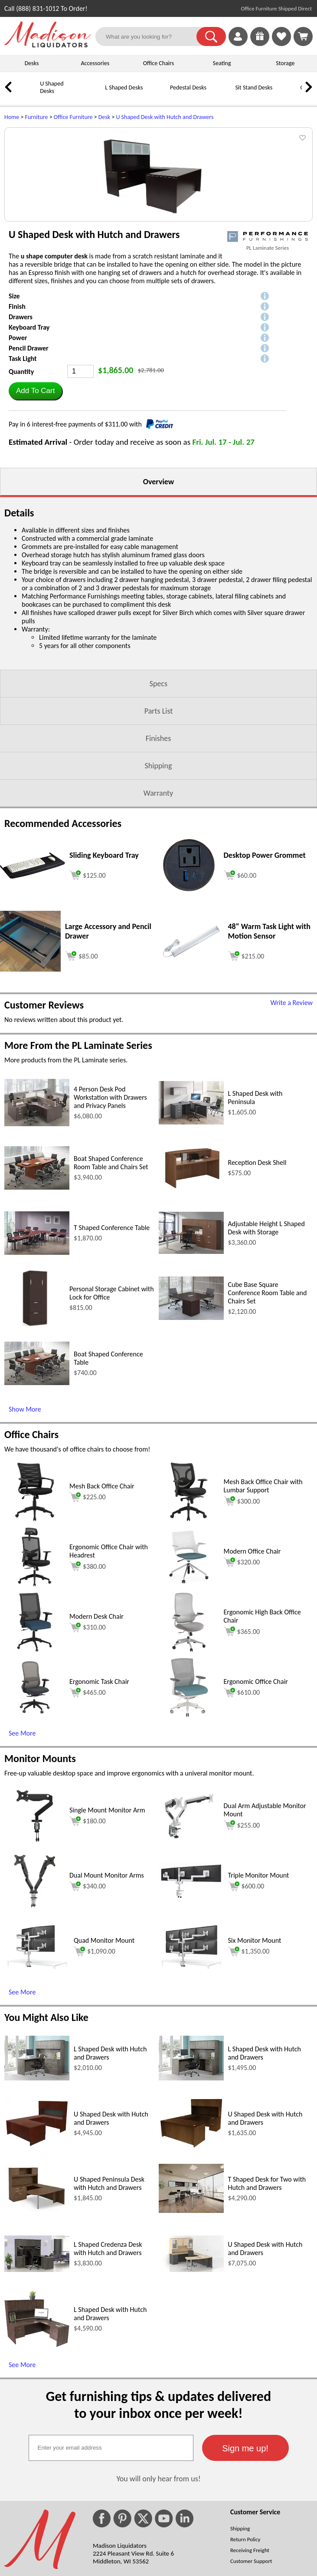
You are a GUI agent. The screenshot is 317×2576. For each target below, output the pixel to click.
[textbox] (111, 2559)
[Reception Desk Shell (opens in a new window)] (191, 1299)
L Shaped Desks (124, 87)
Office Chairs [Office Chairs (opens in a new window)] (31, 1545)
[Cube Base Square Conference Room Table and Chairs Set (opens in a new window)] (191, 1428)
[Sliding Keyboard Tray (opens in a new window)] (32, 987)
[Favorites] (281, 44)
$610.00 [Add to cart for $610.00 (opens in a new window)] (242, 1803)
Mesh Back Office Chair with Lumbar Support (263, 1596)
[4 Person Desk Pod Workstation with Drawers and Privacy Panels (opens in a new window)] (36, 1234)
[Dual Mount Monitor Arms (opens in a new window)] (34, 2020)
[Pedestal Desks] (158, 94)
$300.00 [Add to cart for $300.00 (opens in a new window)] (242, 1612)
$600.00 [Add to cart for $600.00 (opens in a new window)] (246, 1997)
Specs (158, 794)
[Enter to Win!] (259, 44)
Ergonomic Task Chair (99, 1792)
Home (11, 117)
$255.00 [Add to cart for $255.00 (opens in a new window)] (242, 1936)
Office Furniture (73, 117)
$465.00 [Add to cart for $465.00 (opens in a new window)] (87, 1803)
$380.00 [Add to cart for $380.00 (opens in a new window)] (87, 1677)
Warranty (158, 904)
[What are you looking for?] (151, 36)
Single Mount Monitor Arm (107, 1921)
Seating (222, 63)
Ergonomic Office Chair (256, 1792)
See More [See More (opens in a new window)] (22, 1844)
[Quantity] (80, 482)
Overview (158, 592)
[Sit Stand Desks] (223, 94)
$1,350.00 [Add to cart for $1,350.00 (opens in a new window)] (249, 2062)
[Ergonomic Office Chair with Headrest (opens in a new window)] (34, 1696)
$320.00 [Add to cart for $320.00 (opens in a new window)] (242, 1673)
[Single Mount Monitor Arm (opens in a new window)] (34, 1955)
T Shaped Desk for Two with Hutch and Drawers (267, 2294)
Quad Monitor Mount (104, 2051)
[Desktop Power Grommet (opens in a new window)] (189, 1004)
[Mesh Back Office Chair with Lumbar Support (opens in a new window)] (189, 1631)
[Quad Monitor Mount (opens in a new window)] (36, 2077)
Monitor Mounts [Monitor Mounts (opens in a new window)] (40, 1869)
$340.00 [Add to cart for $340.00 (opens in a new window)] (87, 1997)
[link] (303, 36)
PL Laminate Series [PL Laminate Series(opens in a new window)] (267, 358)
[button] (211, 36)
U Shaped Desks (51, 87)
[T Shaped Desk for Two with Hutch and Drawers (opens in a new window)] (191, 2321)
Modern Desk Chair (96, 1727)
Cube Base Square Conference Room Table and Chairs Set (267, 1403)
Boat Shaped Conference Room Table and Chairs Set (111, 1273)
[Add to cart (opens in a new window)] (87, 985)
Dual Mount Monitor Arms (106, 1986)
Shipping (158, 876)
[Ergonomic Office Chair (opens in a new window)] (189, 1826)
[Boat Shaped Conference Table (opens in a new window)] (36, 1493)
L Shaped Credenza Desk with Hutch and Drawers (108, 2359)
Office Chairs (158, 63)
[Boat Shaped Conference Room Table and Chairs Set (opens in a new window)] (36, 1298)
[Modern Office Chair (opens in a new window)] (188, 1696)
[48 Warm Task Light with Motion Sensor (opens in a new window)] (191, 1070)
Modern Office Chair (252, 1662)
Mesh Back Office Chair (101, 1597)
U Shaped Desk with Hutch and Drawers (164, 117)
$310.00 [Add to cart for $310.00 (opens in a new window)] (87, 1738)
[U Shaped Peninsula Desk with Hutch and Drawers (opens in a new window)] (36, 2319)
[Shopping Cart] (303, 36)
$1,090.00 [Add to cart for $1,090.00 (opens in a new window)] (94, 2062)
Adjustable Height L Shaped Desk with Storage (266, 1338)
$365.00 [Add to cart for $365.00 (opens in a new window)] (242, 1742)
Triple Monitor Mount (258, 1986)
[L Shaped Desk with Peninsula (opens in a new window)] (191, 1233)
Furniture (36, 117)
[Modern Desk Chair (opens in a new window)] (34, 1761)
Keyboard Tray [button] (29, 438)
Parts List (158, 822)
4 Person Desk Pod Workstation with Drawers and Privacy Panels (110, 1208)
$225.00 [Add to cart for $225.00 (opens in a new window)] (87, 1608)
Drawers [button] (21, 427)
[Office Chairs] (288, 94)
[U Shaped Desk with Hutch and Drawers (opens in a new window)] (36, 2256)
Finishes (158, 849)
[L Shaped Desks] (93, 94)
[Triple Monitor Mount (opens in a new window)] (191, 2008)
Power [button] (18, 448)
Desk (104, 117)
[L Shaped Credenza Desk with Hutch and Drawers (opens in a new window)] (36, 2380)
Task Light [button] (23, 469)
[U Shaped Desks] (28, 94)
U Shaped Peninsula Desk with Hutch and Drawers (109, 2294)
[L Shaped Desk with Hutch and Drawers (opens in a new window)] (36, 2189)
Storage (285, 63)
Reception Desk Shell (257, 1273)
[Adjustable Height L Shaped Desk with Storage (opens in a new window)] (191, 1362)
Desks (32, 63)
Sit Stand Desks (253, 87)
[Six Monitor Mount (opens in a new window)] (191, 2077)
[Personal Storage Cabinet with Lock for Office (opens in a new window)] (35, 1437)
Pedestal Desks (188, 87)
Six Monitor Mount (254, 2051)
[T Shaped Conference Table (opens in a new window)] (36, 1363)
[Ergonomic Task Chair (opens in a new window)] (35, 1826)
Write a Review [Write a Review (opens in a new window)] (291, 1113)
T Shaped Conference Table (112, 1338)
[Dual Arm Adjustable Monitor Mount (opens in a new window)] (189, 1955)
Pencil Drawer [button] (29, 459)
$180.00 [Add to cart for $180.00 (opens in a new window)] (87, 1932)
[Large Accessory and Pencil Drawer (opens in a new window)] (30, 1080)
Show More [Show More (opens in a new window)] (25, 1520)
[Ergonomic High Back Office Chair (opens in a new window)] (188, 1761)
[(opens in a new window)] (267, 347)
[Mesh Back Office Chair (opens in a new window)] (35, 1631)
